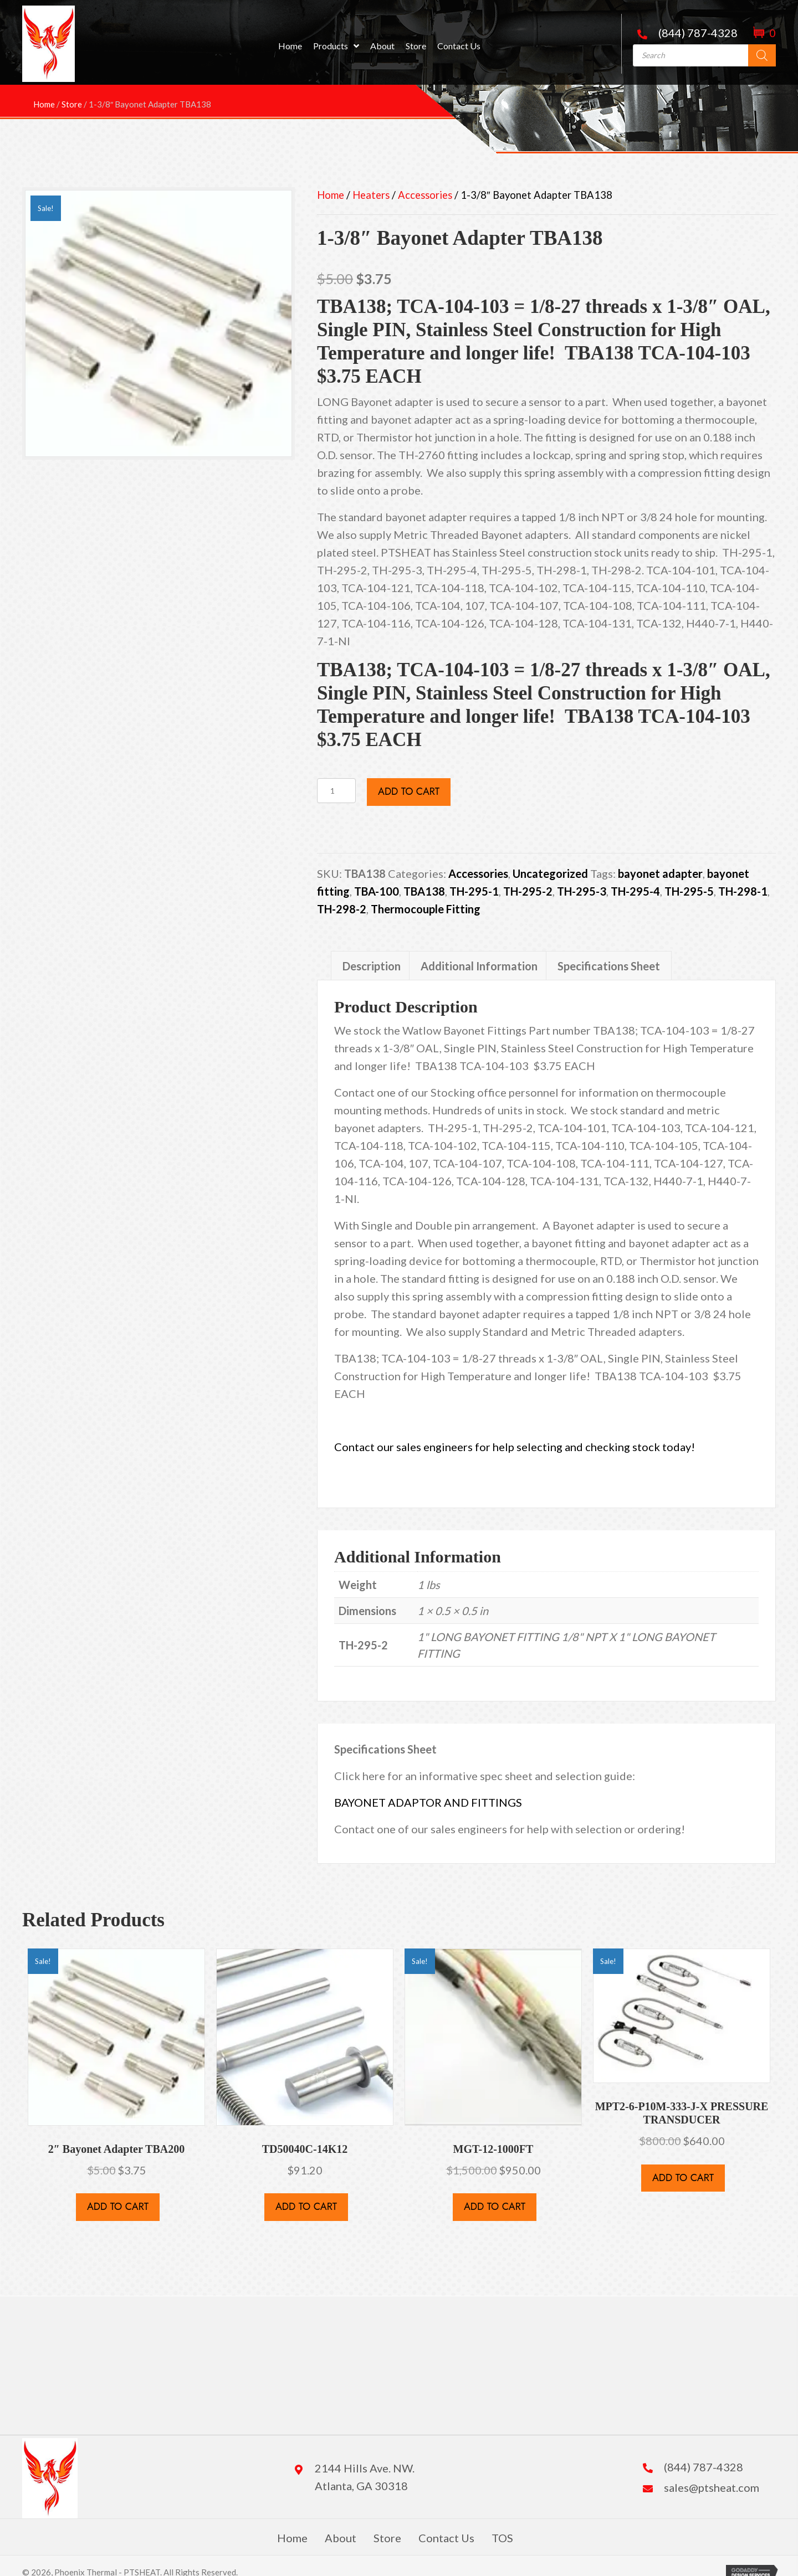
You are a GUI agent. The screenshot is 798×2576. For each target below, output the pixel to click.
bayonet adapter (660, 873)
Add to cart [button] (118, 2206)
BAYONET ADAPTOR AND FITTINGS (428, 1802)
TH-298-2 (341, 909)
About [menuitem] (340, 2537)
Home (330, 195)
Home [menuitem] (292, 2537)
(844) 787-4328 (698, 32)
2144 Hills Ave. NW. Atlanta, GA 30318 (365, 2476)
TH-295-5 (689, 891)
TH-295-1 (474, 891)
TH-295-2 (528, 891)
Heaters (371, 195)
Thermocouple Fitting (425, 909)
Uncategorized (550, 873)
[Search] (762, 55)
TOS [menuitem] (502, 2537)
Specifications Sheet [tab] (608, 966)
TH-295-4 (635, 891)
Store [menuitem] (387, 2537)
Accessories (425, 195)
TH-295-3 (581, 891)
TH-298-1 (743, 891)
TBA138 (424, 891)
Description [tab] (371, 966)
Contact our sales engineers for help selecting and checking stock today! (515, 1446)
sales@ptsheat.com (711, 2487)
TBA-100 (376, 891)
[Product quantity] (336, 790)
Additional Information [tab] (479, 966)
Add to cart (408, 791)
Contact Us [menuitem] (446, 2537)
